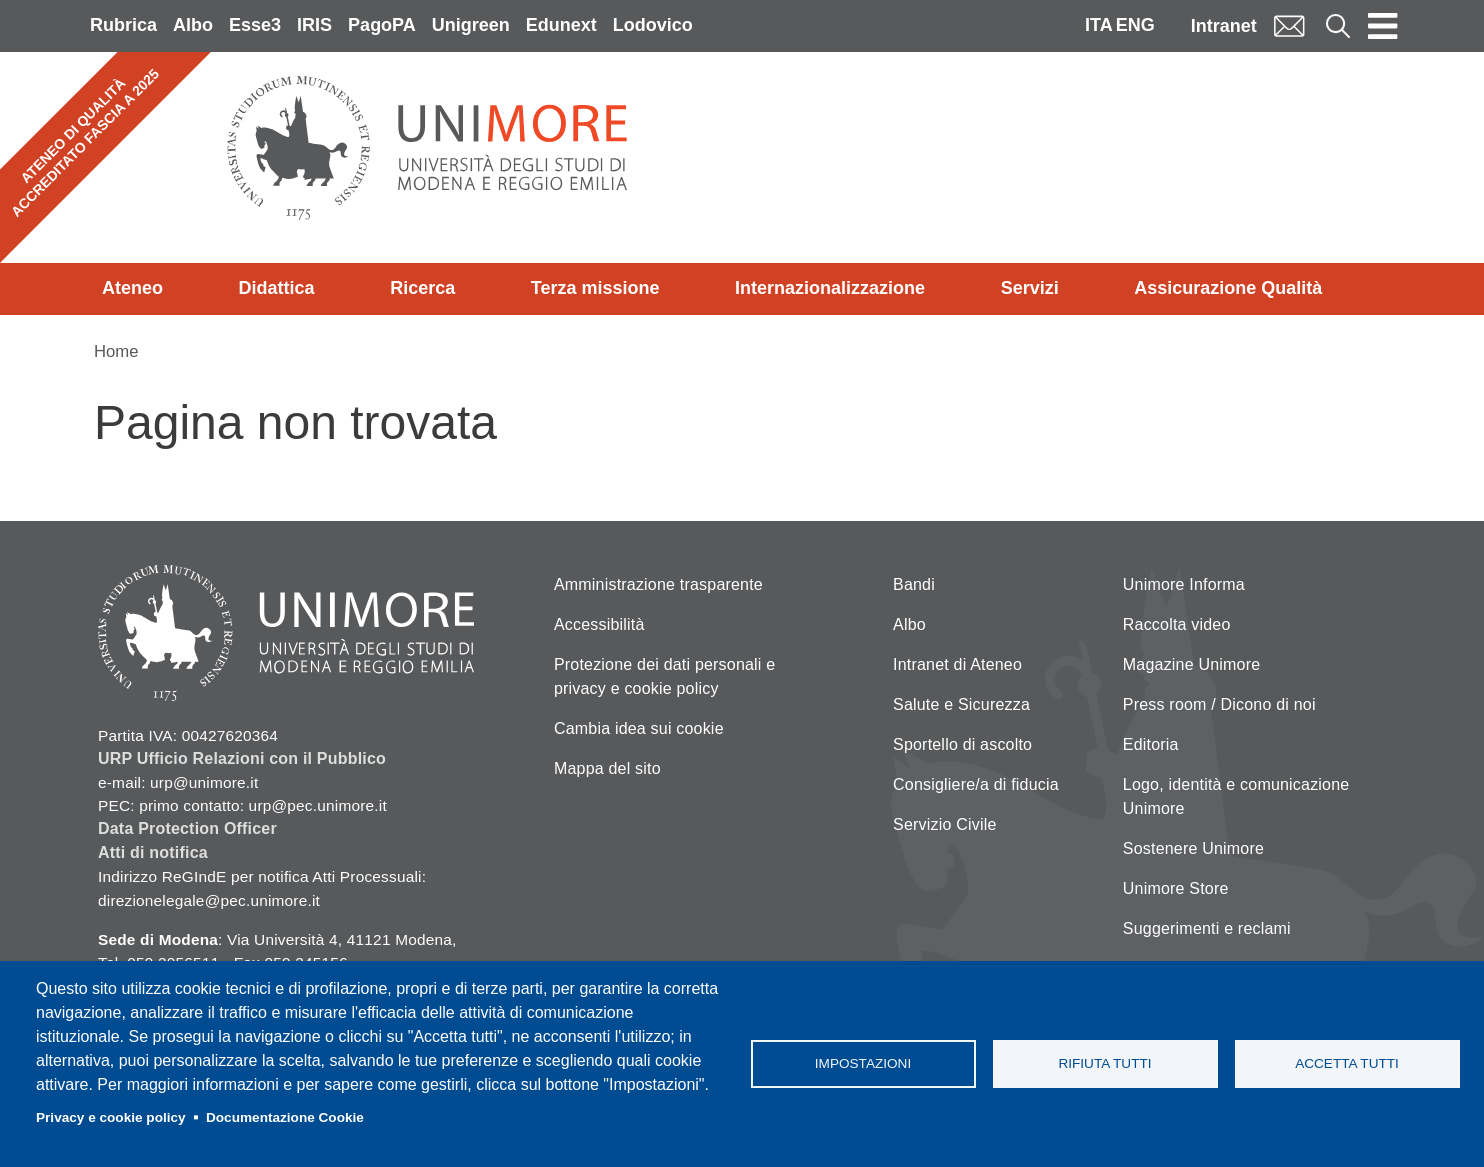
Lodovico (653, 25)
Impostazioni (863, 1063)
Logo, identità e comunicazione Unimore (1236, 796)
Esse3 (255, 25)
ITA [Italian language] (1099, 25)
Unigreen (471, 25)
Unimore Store (1176, 888)
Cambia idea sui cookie (639, 728)
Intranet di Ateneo (957, 664)
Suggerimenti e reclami (1207, 928)
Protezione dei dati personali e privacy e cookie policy (664, 676)
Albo (193, 25)
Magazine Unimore (1191, 664)
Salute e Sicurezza (961, 704)
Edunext (561, 25)
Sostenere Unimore (1193, 848)
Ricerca (422, 288)
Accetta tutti (1347, 1063)
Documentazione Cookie (285, 1117)
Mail (1289, 25)
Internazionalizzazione (830, 288)
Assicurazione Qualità (1228, 288)
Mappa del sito (607, 768)
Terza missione (595, 288)
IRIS (314, 25)
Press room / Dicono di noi (1219, 704)
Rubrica (123, 25)
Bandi (914, 584)
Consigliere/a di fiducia (976, 784)
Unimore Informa (1184, 584)
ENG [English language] (1135, 25)
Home (116, 351)
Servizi (1030, 288)
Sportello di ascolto (962, 744)
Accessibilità (599, 624)
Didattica (277, 288)
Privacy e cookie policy (111, 1117)
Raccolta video (1177, 624)
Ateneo (132, 288)
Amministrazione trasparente (658, 584)
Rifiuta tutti (1104, 1063)
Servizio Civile (944, 824)
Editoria (1151, 744)
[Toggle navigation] (1383, 26)
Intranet (1224, 26)
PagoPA (382, 25)
